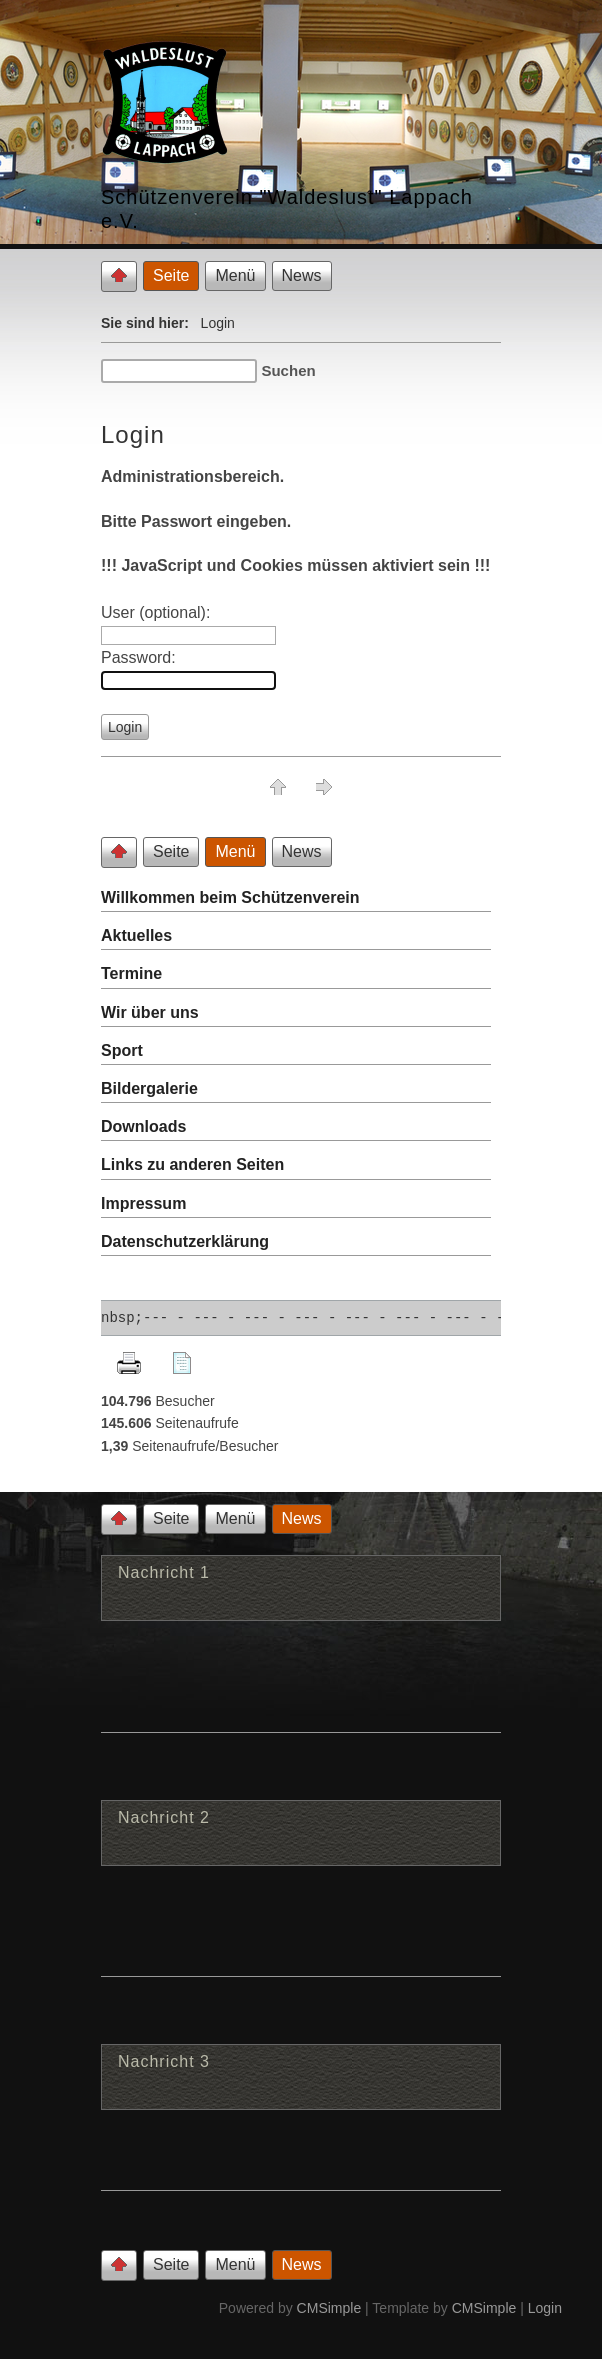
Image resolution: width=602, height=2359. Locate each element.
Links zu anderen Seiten (192, 1164)
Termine (131, 973)
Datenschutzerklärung (185, 1241)
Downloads (143, 1126)
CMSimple (329, 2308)
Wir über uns (150, 1012)
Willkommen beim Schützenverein (230, 897)
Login (545, 2308)
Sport (122, 1050)
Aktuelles (136, 935)
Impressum (143, 1203)
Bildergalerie (149, 1088)
